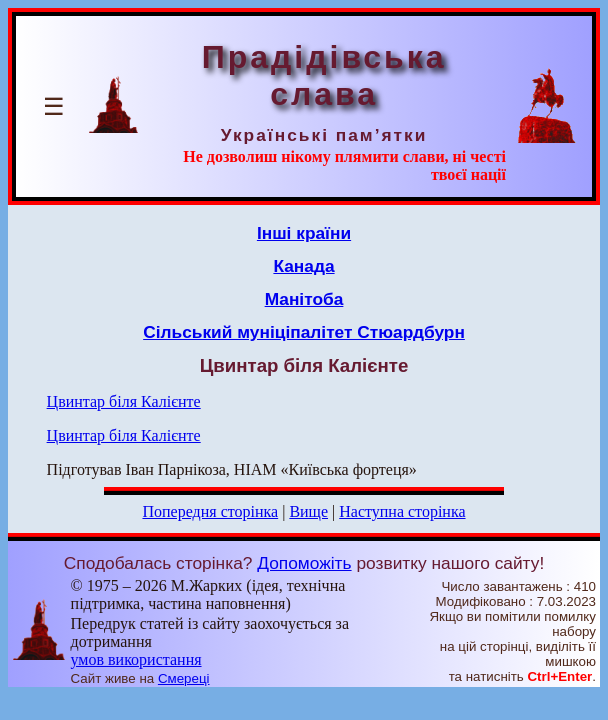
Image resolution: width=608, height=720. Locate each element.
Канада (303, 266)
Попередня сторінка (210, 511)
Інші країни (304, 233)
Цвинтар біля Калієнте (124, 401)
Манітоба (304, 299)
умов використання (136, 659)
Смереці (184, 678)
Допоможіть (304, 563)
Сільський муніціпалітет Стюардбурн (304, 332)
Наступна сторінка (402, 511)
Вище (308, 511)
